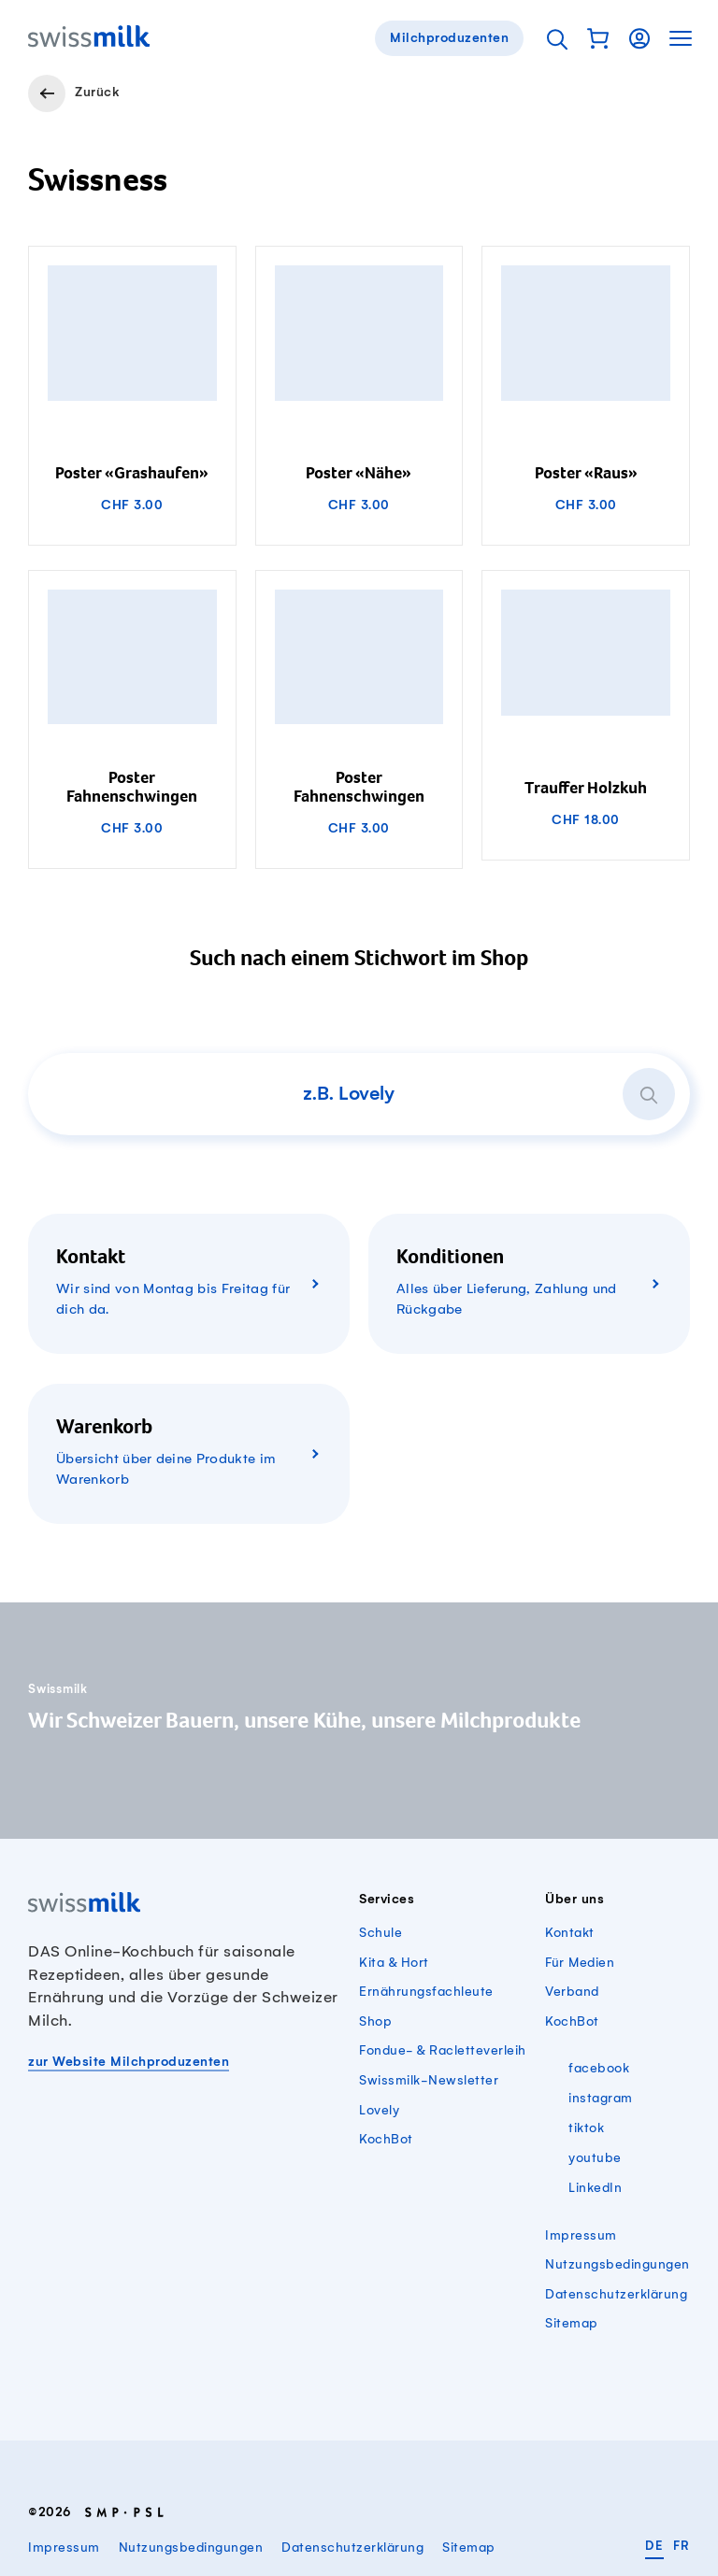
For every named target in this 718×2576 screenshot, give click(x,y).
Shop (375, 2021)
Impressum (581, 2235)
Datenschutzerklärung (616, 2294)
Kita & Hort (394, 1963)
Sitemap (571, 2323)
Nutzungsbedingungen (617, 2264)
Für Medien (579, 1963)
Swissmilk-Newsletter (428, 2080)
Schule (380, 1933)
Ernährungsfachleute (426, 1992)
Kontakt (570, 1933)
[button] (598, 38)
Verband (572, 1992)
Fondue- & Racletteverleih (442, 2050)
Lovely (379, 2110)
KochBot (386, 2139)
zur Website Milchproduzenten (128, 2063)
